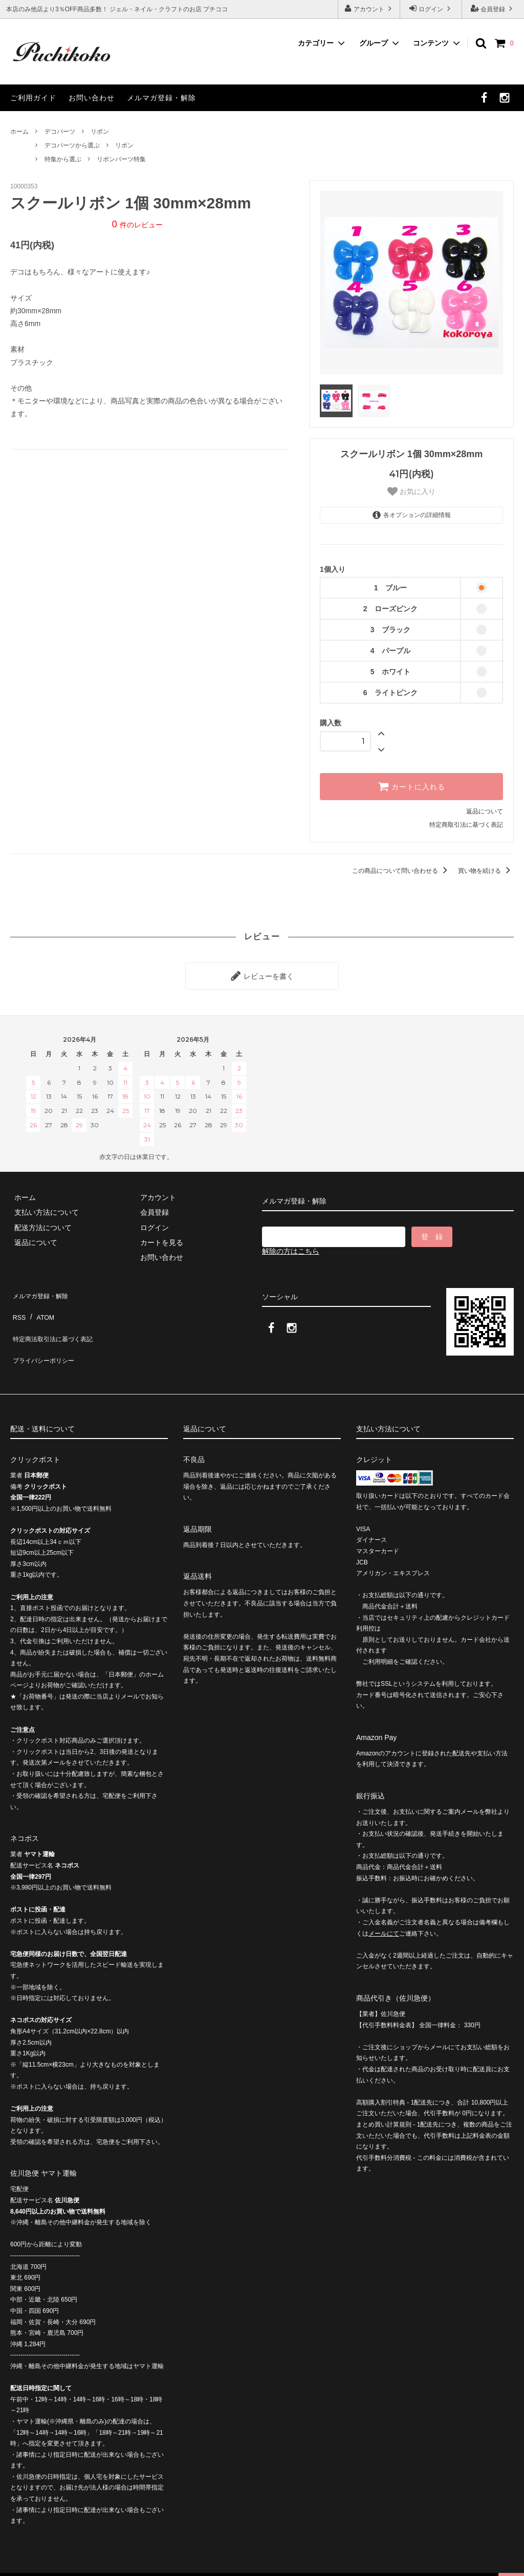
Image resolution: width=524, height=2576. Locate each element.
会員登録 (493, 8)
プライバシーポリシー (46, 1334)
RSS (17, 1304)
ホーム (19, 131)
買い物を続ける (486, 870)
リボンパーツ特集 (121, 159)
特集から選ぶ (63, 159)
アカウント (369, 8)
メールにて (383, 1911)
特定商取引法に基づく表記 (466, 824)
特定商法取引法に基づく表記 (56, 1319)
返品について (484, 811)
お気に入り (411, 491)
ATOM (41, 1304)
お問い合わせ (92, 98)
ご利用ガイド (33, 98)
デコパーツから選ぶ (72, 145)
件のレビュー (137, 225)
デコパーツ (60, 131)
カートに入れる (411, 786)
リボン (100, 131)
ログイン (431, 8)
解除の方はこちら (290, 1247)
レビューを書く (262, 973)
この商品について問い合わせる (401, 870)
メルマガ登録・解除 (161, 98)
